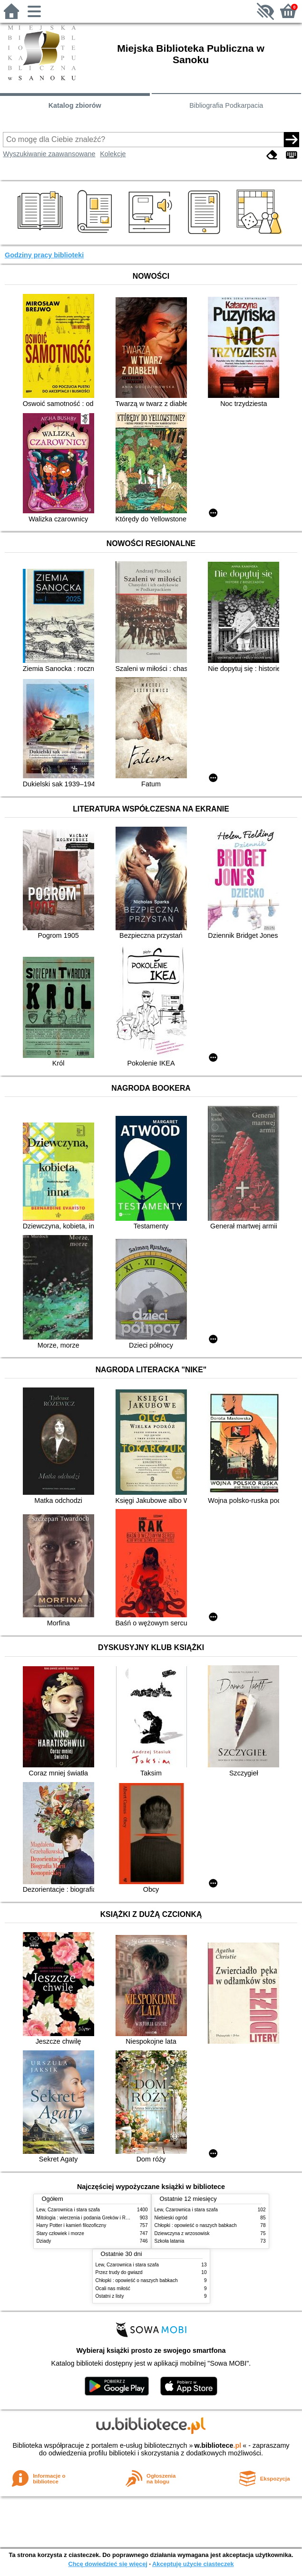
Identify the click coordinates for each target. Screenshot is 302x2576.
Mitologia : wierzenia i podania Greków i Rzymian (89, 2217)
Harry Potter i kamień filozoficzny (72, 2225)
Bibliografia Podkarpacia (226, 105)
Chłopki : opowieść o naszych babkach (196, 2225)
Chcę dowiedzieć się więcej (107, 2563)
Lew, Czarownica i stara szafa (68, 2209)
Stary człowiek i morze (60, 2233)
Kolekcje (113, 154)
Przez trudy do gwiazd (119, 2272)
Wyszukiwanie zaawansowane (49, 154)
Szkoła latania (170, 2241)
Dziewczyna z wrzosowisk (182, 2233)
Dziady (44, 2241)
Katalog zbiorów (75, 105)
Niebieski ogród (171, 2217)
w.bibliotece (218, 2445)
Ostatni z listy (110, 2296)
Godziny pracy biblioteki (44, 255)
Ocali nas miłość (113, 2288)
